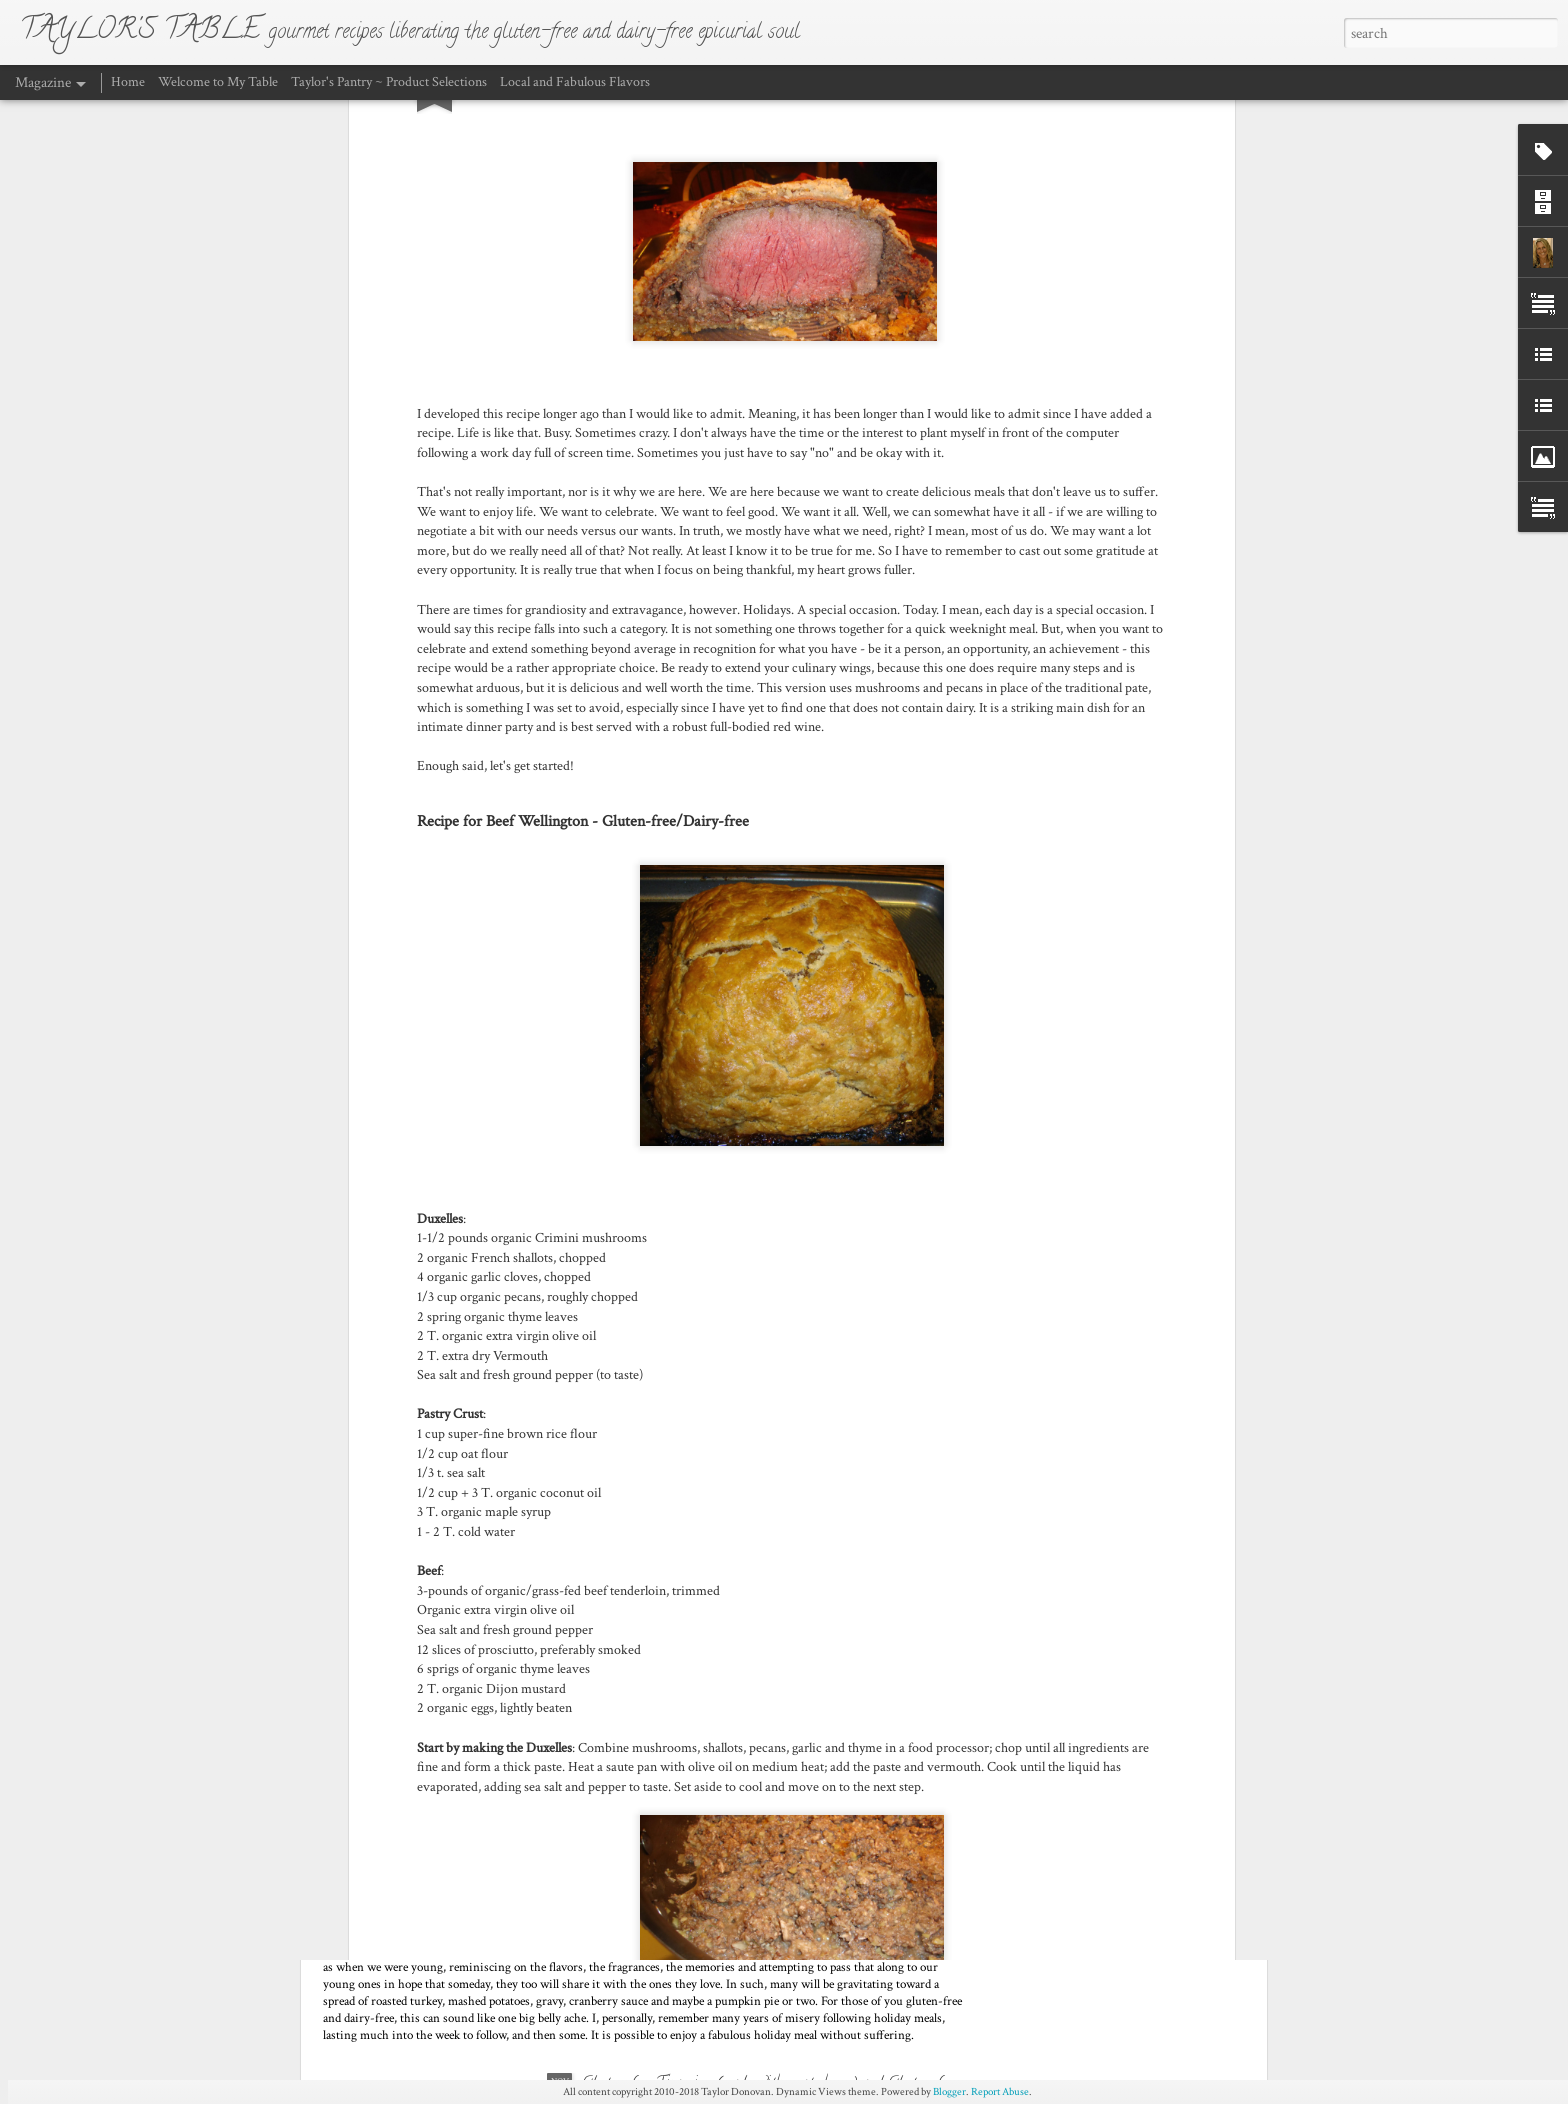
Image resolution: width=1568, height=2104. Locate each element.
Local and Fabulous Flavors (575, 82)
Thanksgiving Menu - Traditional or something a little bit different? (564, 1875)
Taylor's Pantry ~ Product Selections (389, 82)
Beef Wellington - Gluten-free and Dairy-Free (726, 1417)
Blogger (949, 2092)
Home (129, 82)
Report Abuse (1000, 2092)
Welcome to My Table (218, 82)
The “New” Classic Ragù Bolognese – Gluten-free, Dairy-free (767, 1646)
